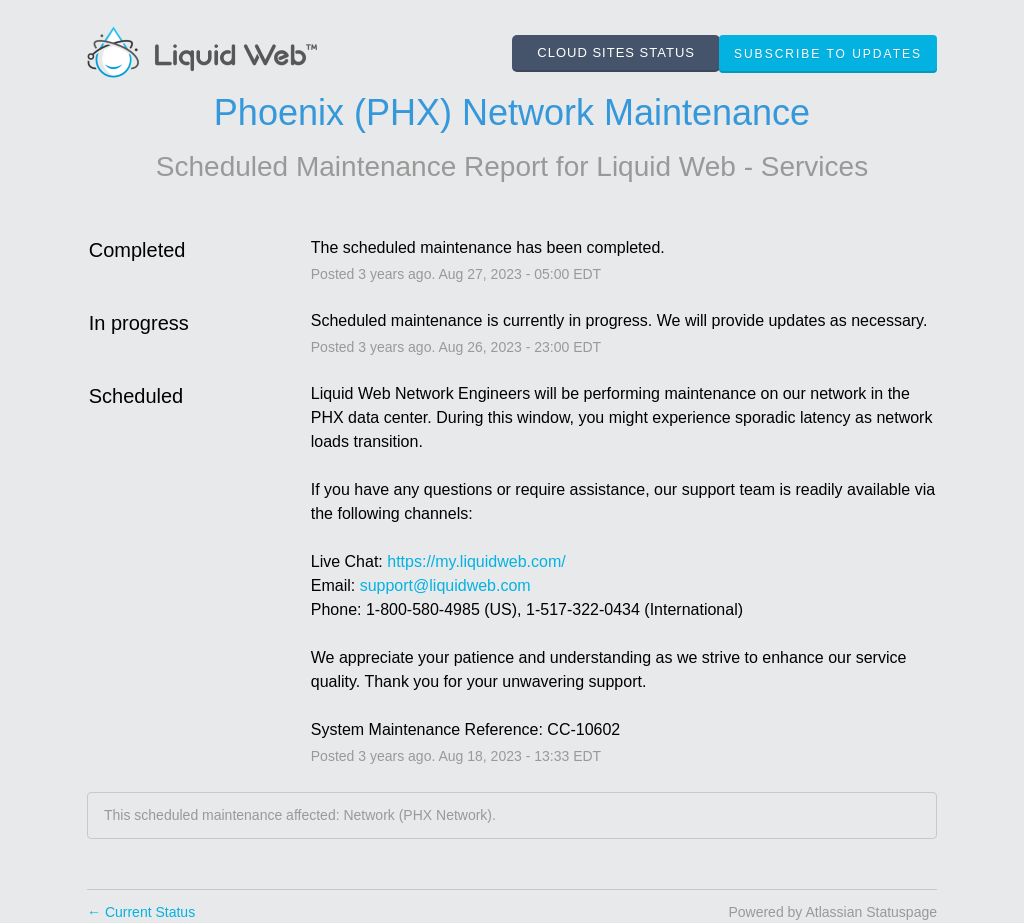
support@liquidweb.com (445, 585)
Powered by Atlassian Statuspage (832, 912)
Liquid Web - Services (732, 166)
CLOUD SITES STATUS (616, 52)
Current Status (141, 912)
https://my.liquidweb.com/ (476, 561)
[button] (828, 54)
